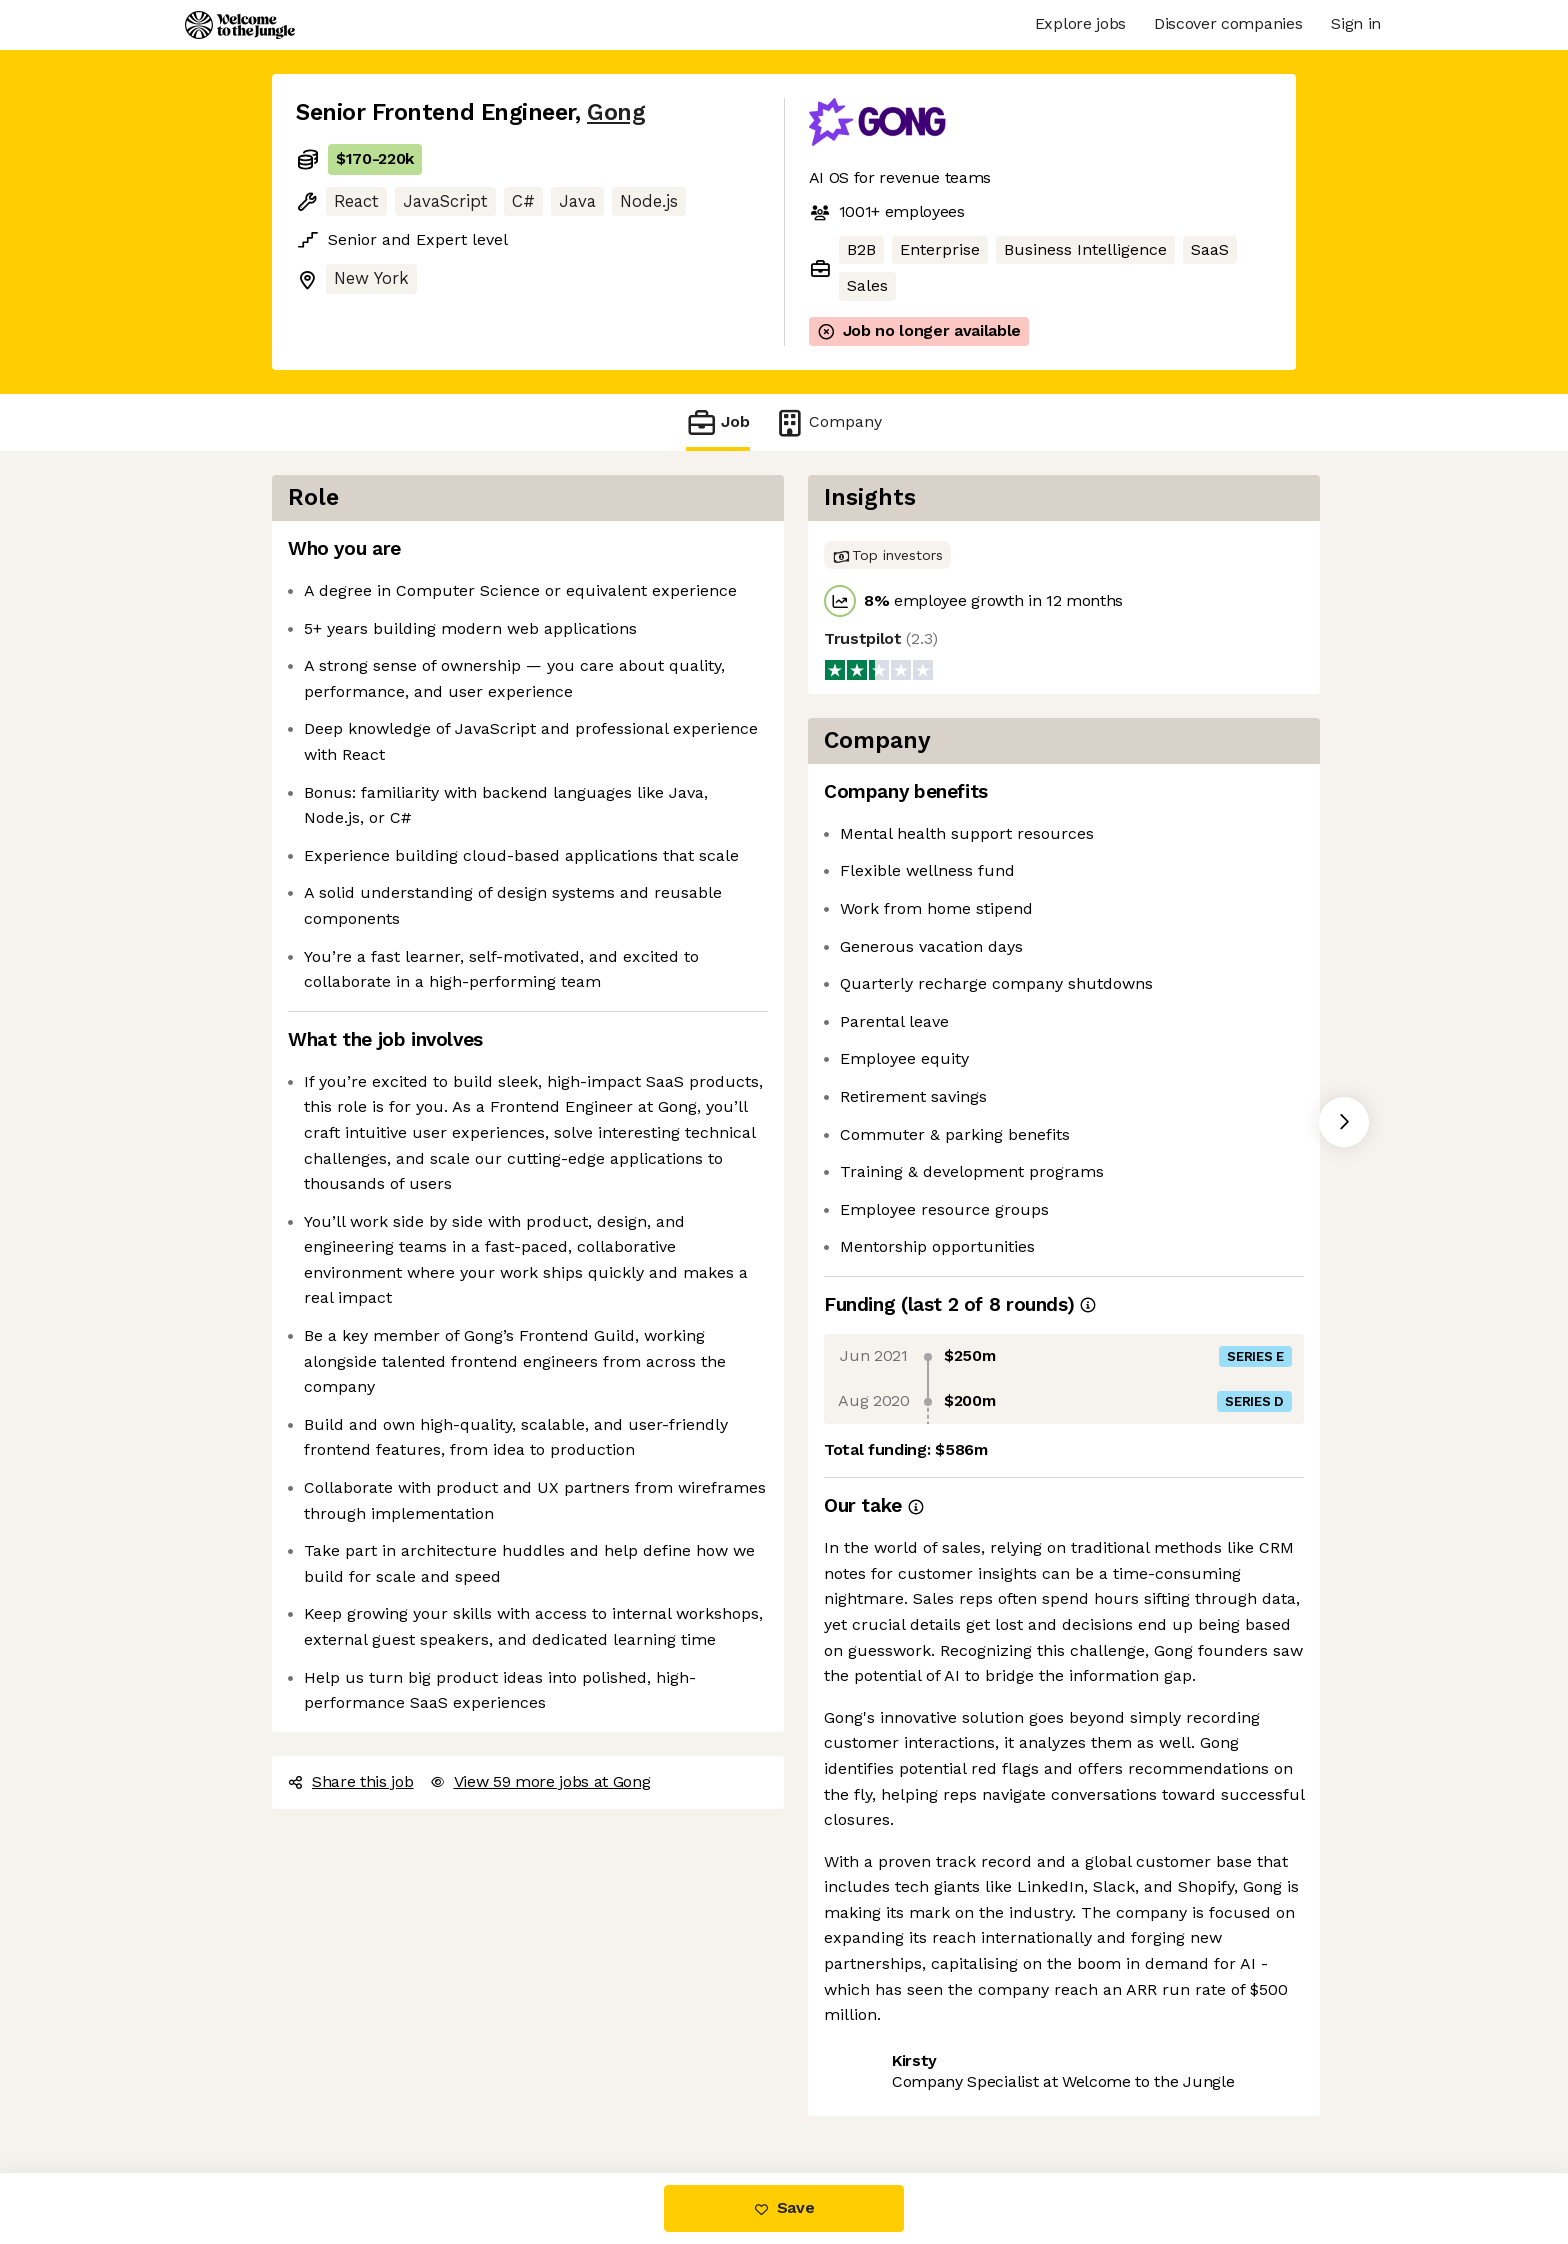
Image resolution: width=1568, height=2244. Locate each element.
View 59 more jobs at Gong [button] (540, 1781)
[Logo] (240, 25)
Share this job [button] (351, 1781)
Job (718, 422)
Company (828, 422)
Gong (616, 112)
